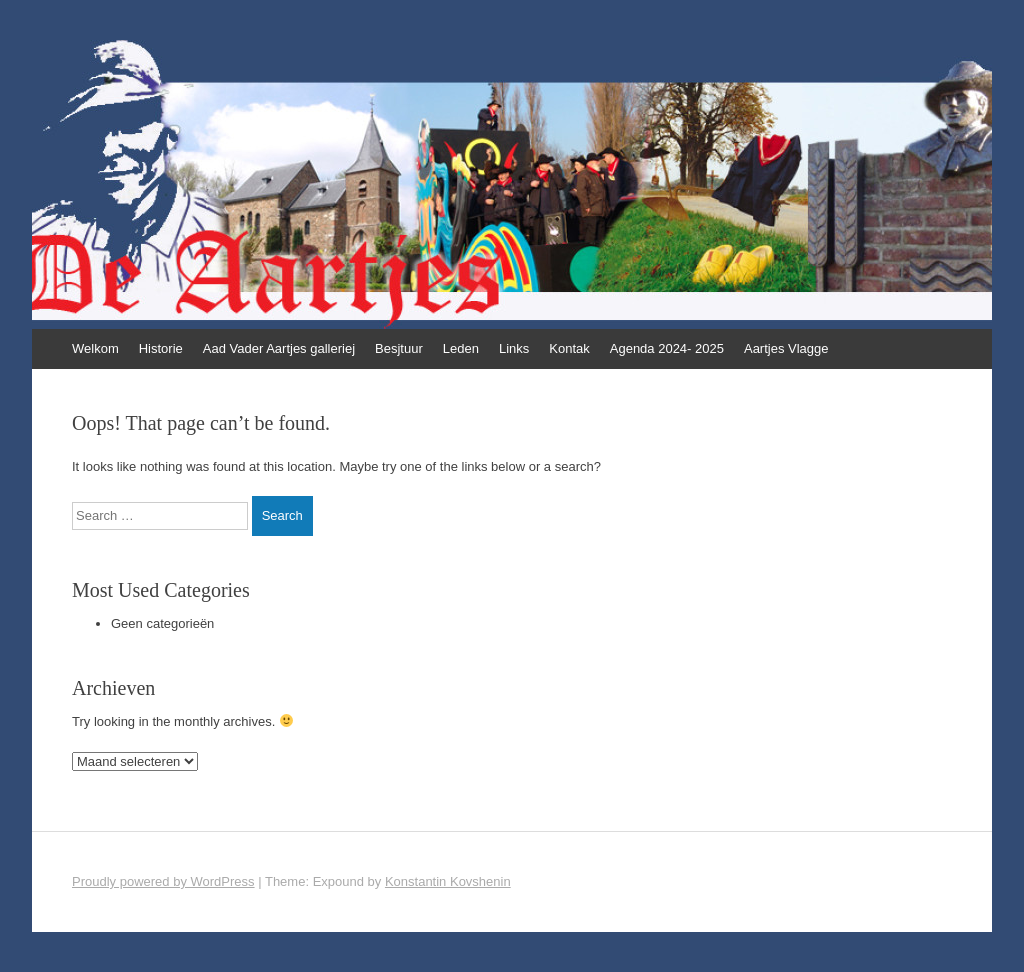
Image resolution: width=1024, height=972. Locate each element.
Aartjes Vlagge (786, 348)
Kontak (569, 348)
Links (514, 348)
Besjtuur (399, 348)
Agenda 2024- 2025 (667, 348)
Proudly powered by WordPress (163, 881)
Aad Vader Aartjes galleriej (279, 348)
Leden (461, 348)
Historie (161, 348)
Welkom (95, 348)
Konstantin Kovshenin (448, 881)
